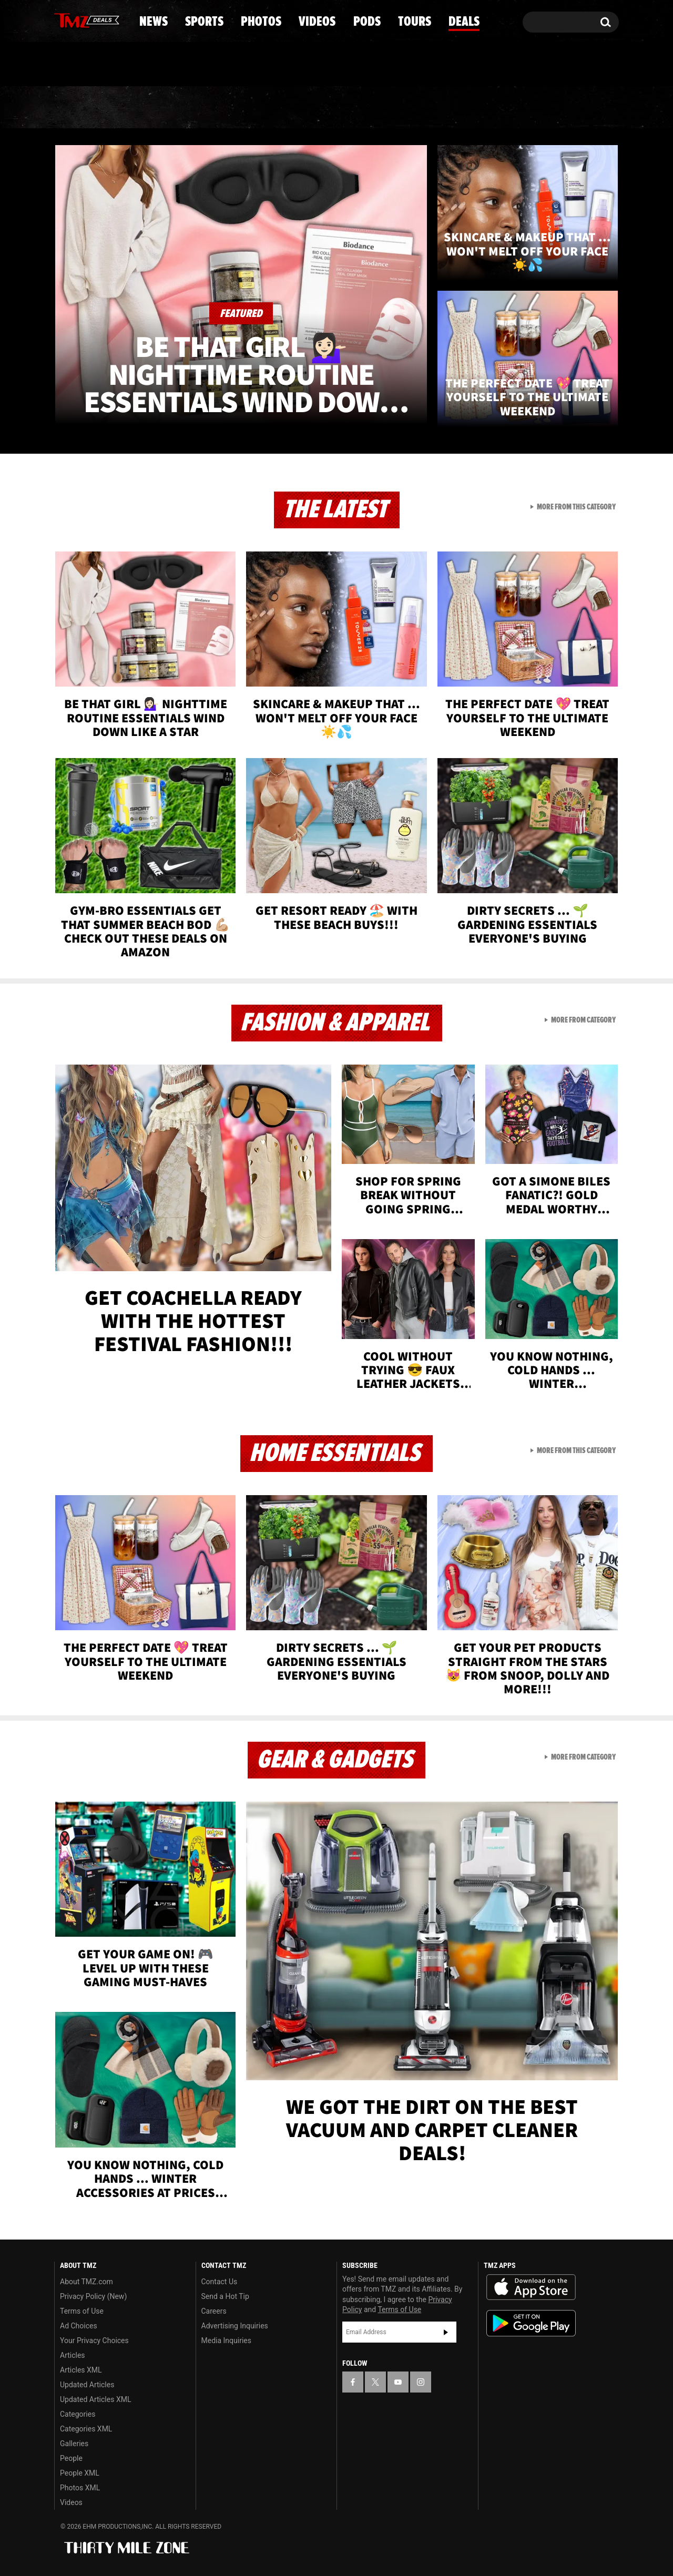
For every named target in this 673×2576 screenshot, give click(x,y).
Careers (214, 2311)
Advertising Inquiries (234, 2326)
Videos (339, 107)
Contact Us (219, 2281)
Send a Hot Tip (225, 2296)
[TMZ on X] (79, 19)
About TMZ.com (86, 2281)
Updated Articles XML (95, 2399)
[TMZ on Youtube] (97, 19)
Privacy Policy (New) (93, 2296)
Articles (72, 2355)
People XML (79, 2473)
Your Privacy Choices (94, 2340)
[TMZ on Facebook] (63, 19)
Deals (573, 107)
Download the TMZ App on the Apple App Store (531, 2287)
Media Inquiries (226, 2340)
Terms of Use (82, 2311)
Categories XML (86, 2429)
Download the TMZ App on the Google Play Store (531, 2323)
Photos (250, 107)
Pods (418, 107)
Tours (494, 107)
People (71, 2458)
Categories (77, 2414)
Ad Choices (78, 2326)
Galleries (74, 2443)
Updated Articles (87, 2384)
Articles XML (81, 2370)
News (79, 107)
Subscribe (445, 2332)
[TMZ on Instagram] (117, 19)
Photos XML (80, 2487)
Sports (160, 107)
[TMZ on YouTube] (398, 2382)
